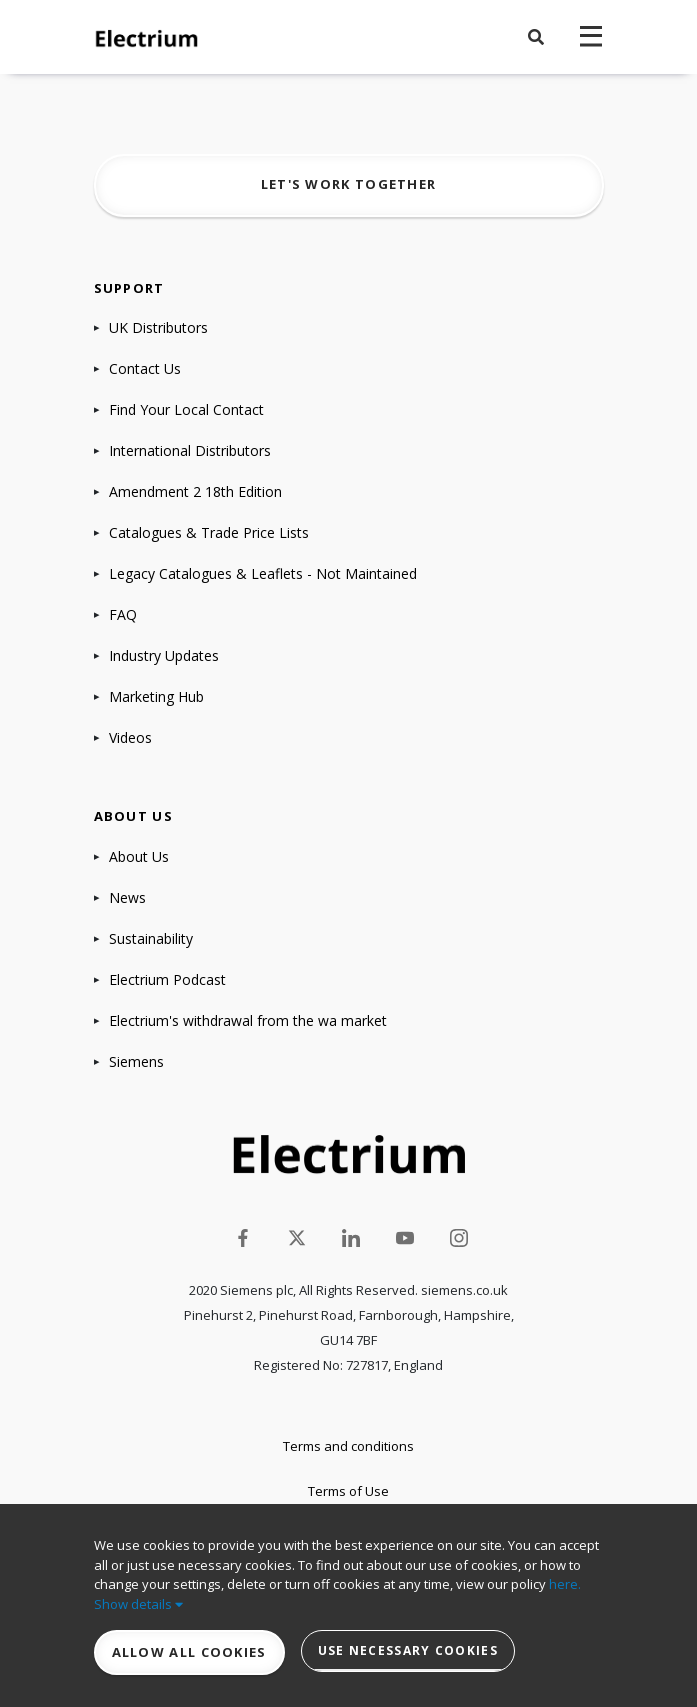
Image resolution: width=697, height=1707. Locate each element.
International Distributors (190, 450)
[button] (536, 37)
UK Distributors (158, 327)
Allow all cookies (189, 1652)
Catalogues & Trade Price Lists (209, 532)
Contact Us (145, 368)
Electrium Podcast (167, 979)
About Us (139, 856)
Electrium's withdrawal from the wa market (248, 1020)
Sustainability (151, 938)
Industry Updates (164, 655)
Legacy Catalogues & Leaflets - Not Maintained (263, 573)
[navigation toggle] (591, 37)
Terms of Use (348, 1491)
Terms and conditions (348, 1446)
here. (565, 1584)
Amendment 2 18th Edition (195, 491)
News (127, 897)
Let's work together (349, 184)
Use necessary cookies (408, 1650)
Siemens (136, 1061)
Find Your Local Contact (186, 409)
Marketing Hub (156, 696)
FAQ (123, 614)
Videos (130, 737)
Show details (138, 1604)
